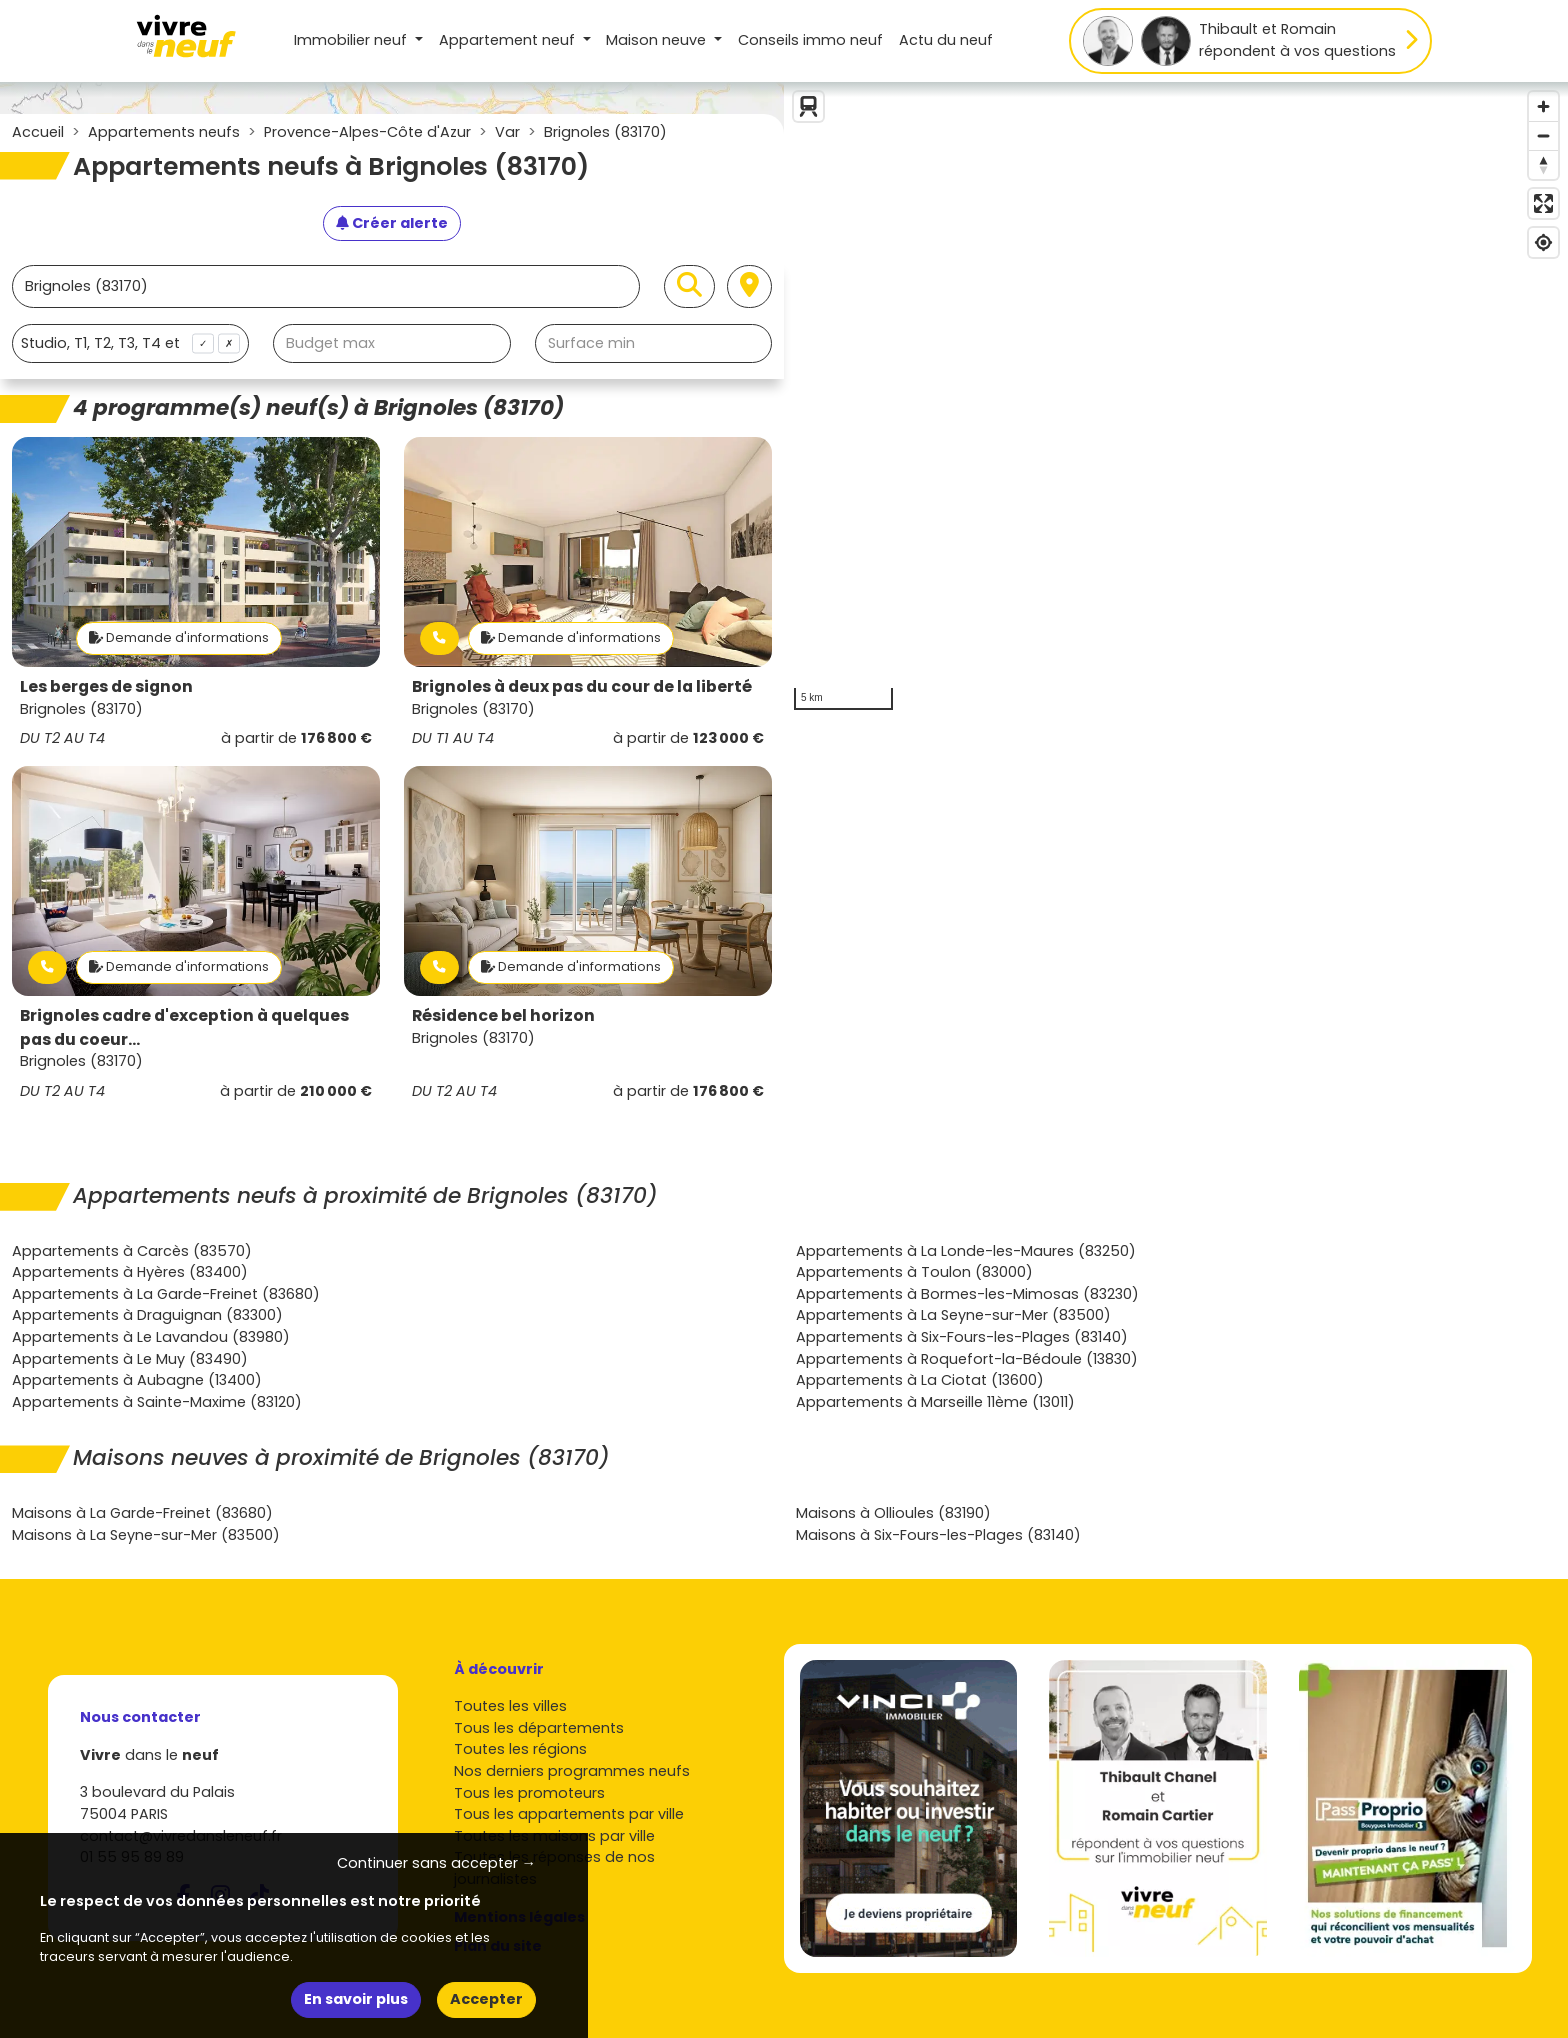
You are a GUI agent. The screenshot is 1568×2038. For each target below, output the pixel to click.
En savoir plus (356, 1999)
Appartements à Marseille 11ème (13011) (935, 1402)
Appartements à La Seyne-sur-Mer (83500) (953, 1315)
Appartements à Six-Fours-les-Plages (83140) (962, 1337)
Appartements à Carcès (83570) (132, 1251)
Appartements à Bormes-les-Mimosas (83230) (967, 1294)
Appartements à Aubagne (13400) (137, 1380)
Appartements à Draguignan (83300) (147, 1315)
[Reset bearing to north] (1543, 164)
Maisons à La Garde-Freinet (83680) (142, 1513)
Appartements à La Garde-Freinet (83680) (166, 1294)
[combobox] (130, 343)
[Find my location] (1543, 242)
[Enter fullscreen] (1543, 203)
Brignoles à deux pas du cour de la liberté (582, 686)
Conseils (810, 40)
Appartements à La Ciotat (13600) (920, 1380)
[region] (1176, 401)
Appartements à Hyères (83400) (130, 1272)
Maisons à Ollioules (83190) (893, 1513)
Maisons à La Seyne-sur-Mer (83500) (146, 1535)
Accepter (486, 1999)
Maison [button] (658, 40)
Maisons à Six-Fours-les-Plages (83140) (938, 1535)
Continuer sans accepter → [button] (436, 1863)
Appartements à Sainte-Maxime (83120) (157, 1402)
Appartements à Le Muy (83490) (130, 1359)
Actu (946, 40)
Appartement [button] (509, 40)
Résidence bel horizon (503, 1015)
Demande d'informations (179, 637)
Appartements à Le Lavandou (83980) (151, 1337)
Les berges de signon (106, 686)
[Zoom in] (1543, 106)
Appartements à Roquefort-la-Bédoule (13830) (967, 1359)
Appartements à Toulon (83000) (914, 1272)
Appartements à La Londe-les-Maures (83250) (966, 1251)
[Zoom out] (1543, 135)
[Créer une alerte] (392, 224)
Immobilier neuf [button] (352, 40)
